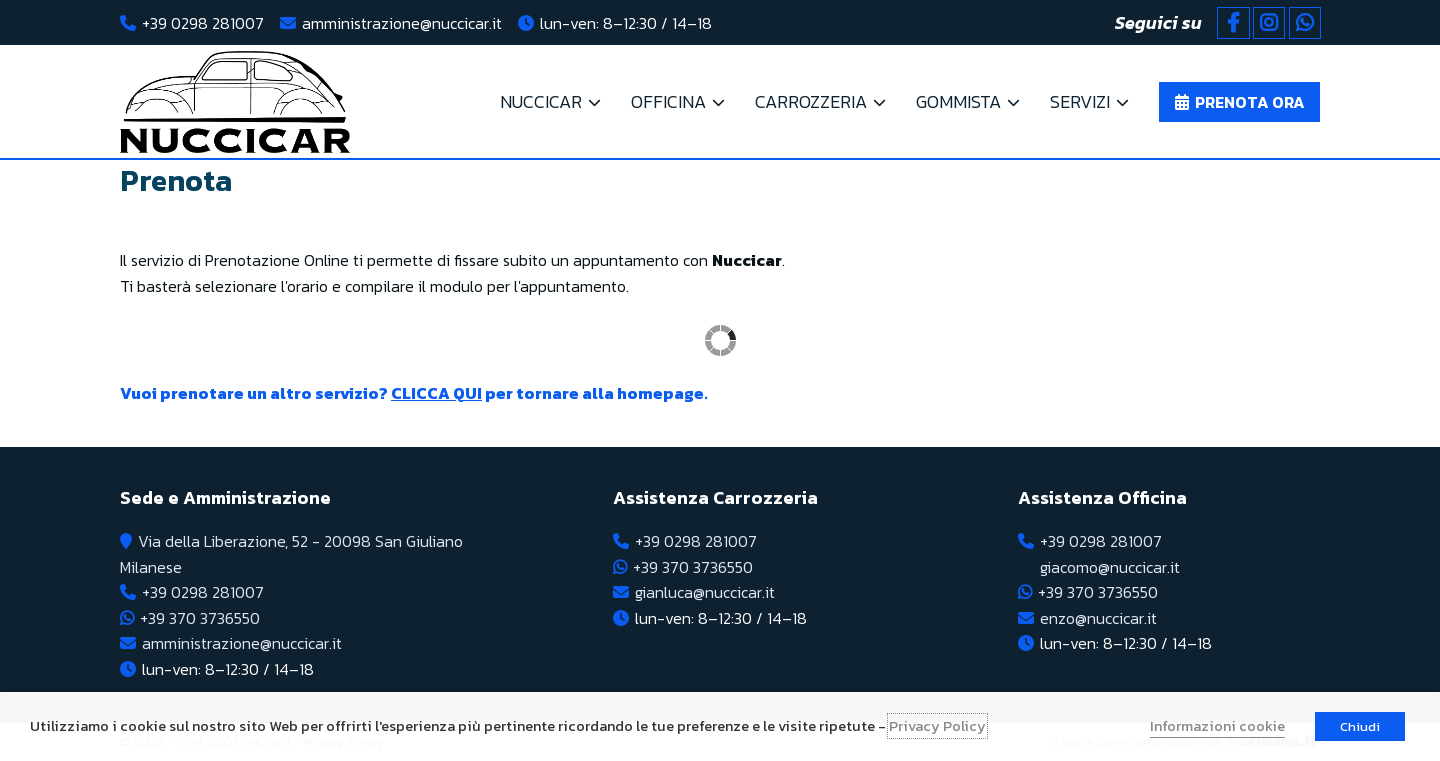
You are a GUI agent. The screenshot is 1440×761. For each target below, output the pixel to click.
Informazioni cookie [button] (1217, 726)
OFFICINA (668, 101)
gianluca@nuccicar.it (705, 592)
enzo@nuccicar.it (1098, 618)
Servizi (1080, 101)
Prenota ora (1250, 102)
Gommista (958, 101)
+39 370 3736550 (200, 618)
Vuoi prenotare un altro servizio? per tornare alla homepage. (414, 393)
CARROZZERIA (811, 101)
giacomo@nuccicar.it (1110, 567)
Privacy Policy (937, 726)
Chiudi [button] (1360, 726)
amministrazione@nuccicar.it (402, 23)
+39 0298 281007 (203, 23)
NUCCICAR (541, 101)
